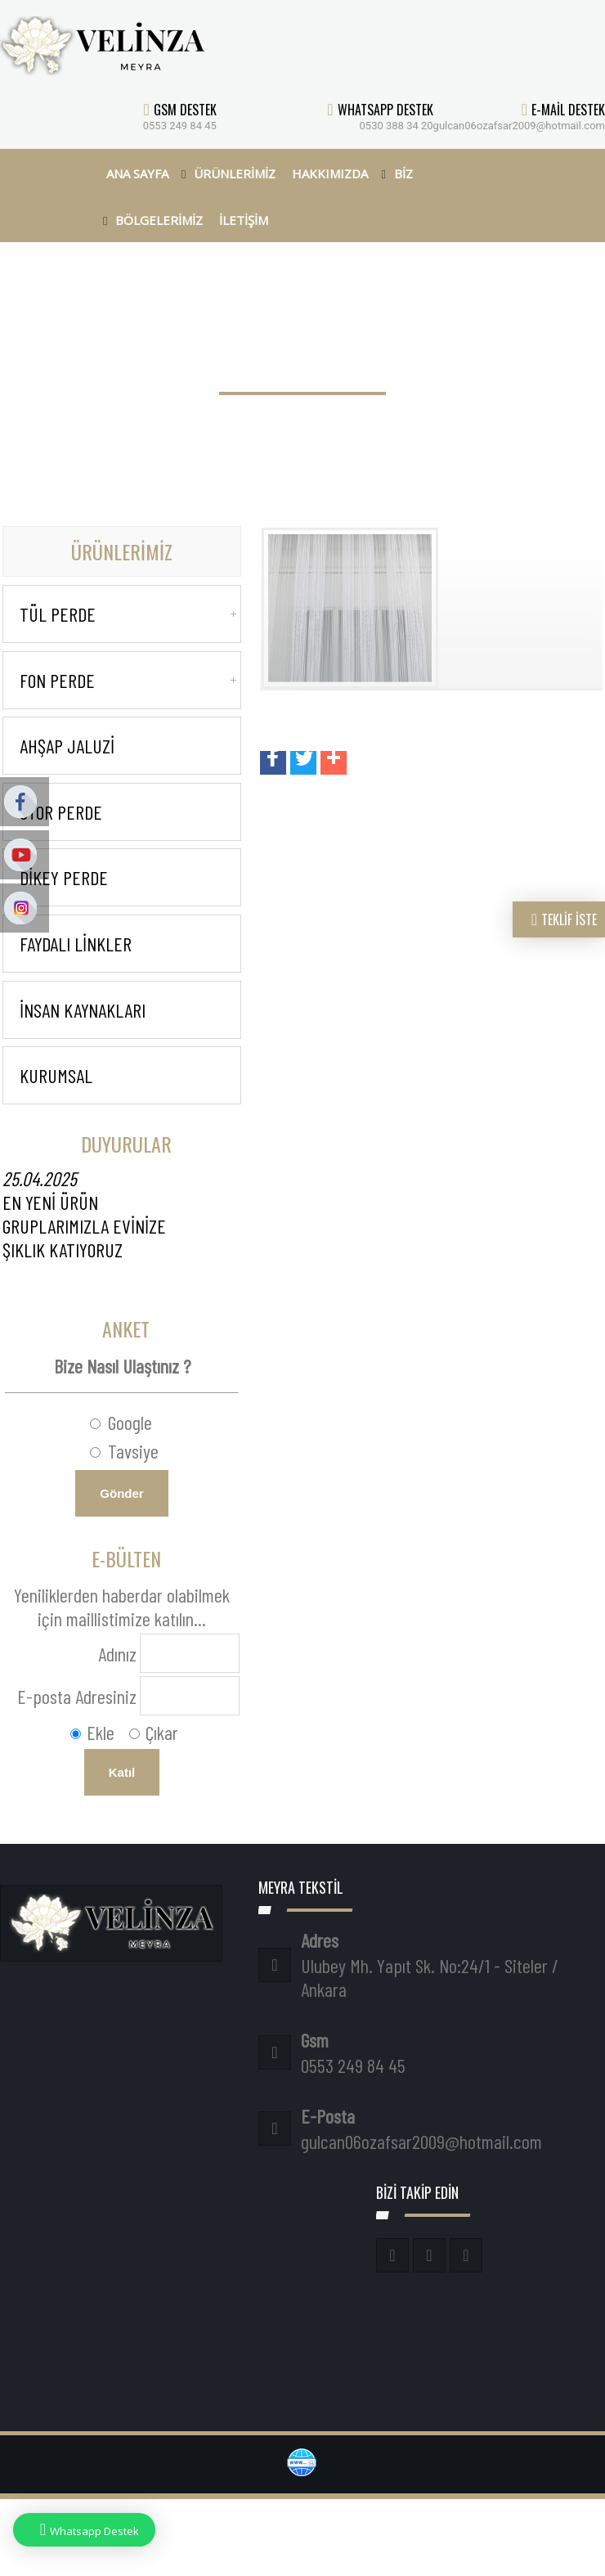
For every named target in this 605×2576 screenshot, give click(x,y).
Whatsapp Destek (84, 2529)
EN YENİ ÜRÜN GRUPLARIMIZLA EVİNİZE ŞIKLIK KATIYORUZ (84, 1214)
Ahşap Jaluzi (67, 746)
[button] (273, 763)
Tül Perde (58, 614)
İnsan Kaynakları (83, 1010)
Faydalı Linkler (76, 943)
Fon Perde (57, 680)
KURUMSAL (56, 1075)
